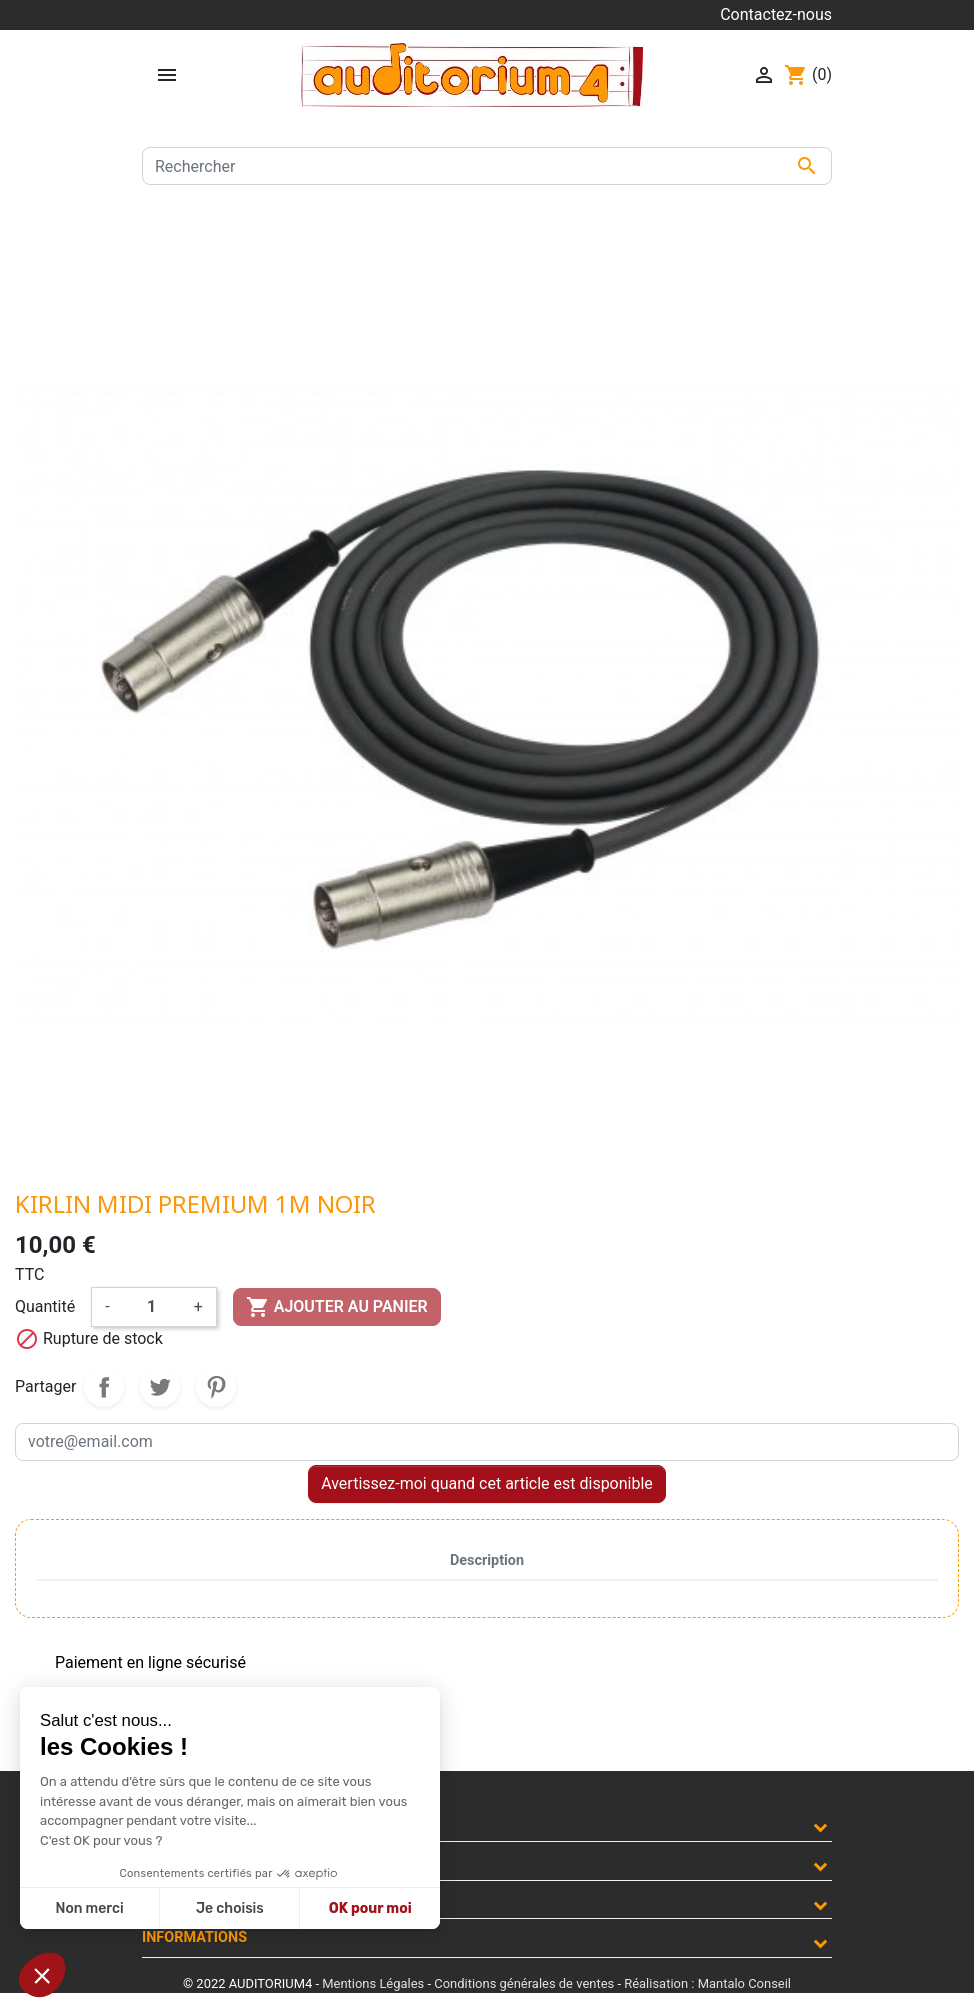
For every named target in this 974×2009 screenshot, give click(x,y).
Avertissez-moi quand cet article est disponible (487, 1483)
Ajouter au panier (337, 1307)
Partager (104, 1387)
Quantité (45, 1306)
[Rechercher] (487, 166)
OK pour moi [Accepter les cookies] (370, 1908)
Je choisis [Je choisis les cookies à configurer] (230, 1908)
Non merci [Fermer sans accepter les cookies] (89, 1908)
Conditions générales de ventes (524, 1983)
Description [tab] (487, 1560)
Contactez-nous (776, 14)
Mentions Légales (373, 1983)
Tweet (160, 1387)
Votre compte (195, 1899)
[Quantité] (152, 1307)
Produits (176, 1821)
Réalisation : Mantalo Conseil (707, 1983)
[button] (42, 1975)
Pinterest (216, 1387)
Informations (194, 1937)
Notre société (195, 1860)
